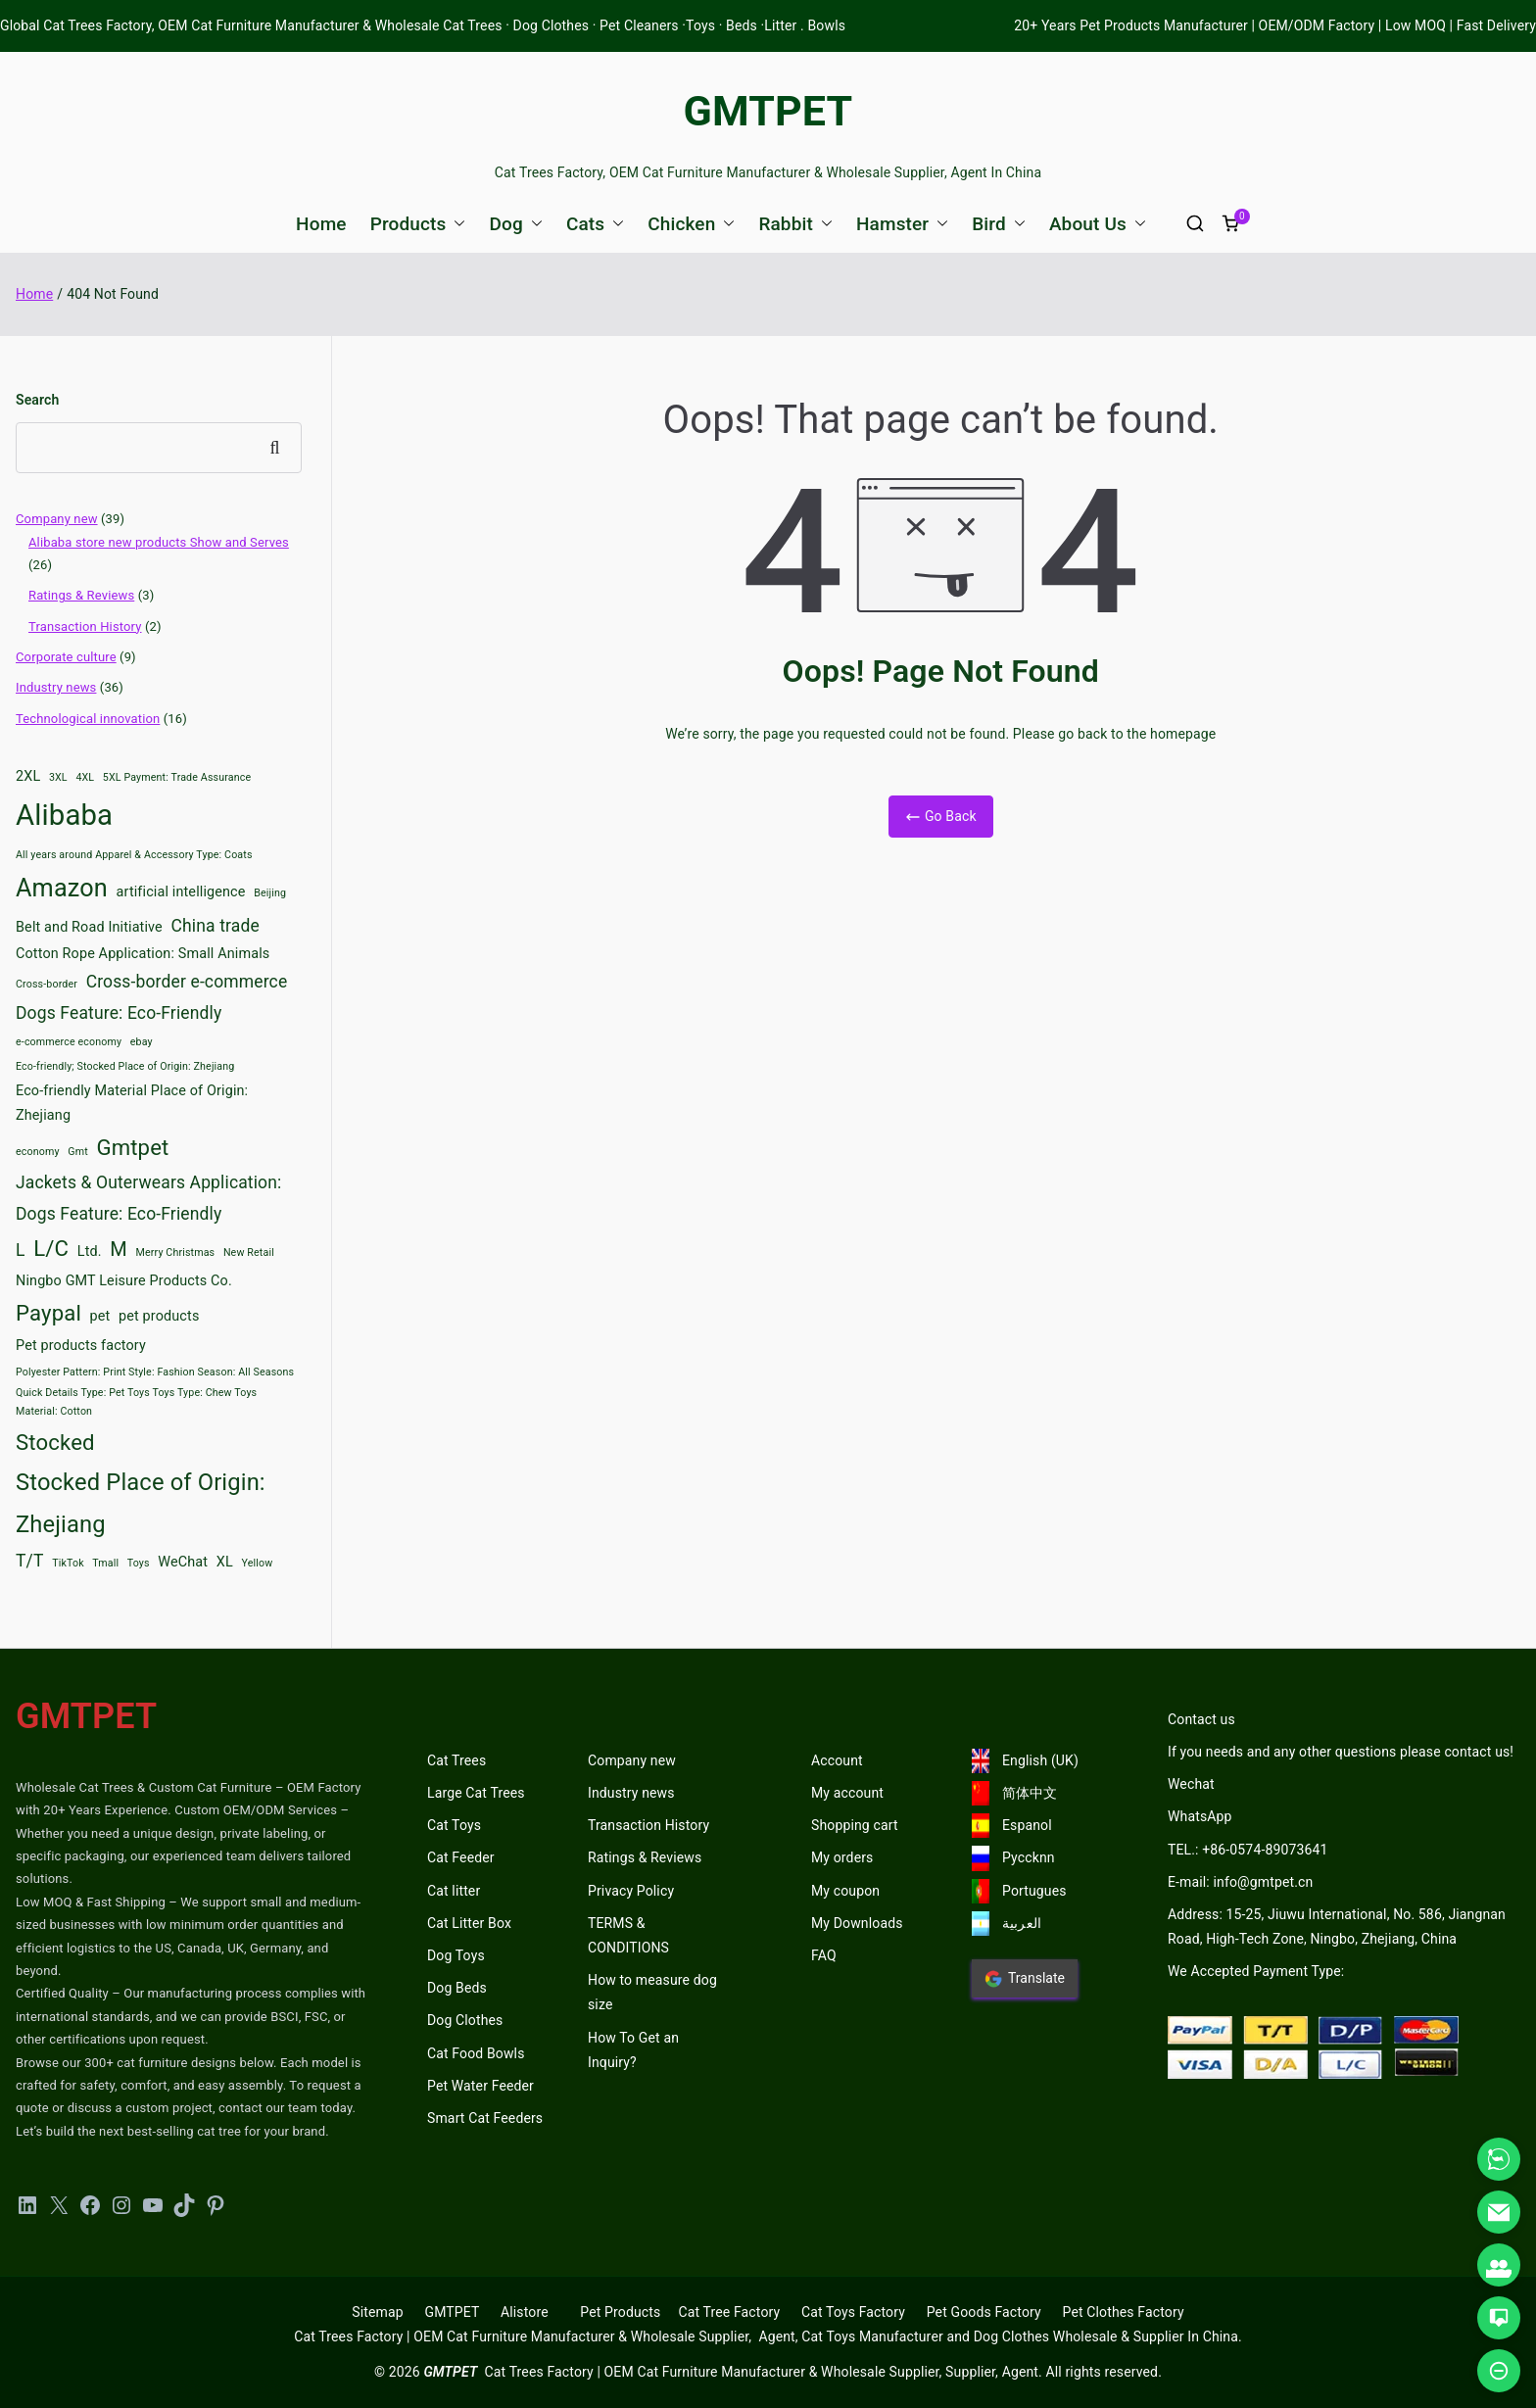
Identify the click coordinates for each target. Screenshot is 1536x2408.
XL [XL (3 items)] (224, 1562)
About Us (1097, 224)
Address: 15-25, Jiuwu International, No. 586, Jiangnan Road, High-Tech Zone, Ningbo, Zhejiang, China (1337, 1926)
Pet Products (620, 2312)
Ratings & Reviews (81, 595)
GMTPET (768, 110)
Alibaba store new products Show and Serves (158, 542)
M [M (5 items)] (118, 1249)
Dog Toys (456, 1955)
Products (418, 224)
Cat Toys (454, 1825)
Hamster (902, 224)
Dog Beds (457, 1988)
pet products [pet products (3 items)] (159, 1316)
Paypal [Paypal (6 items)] (48, 1312)
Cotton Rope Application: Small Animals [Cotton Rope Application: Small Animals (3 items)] (142, 953)
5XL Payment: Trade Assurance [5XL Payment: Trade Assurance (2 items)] (177, 777)
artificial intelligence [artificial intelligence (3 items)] (181, 892)
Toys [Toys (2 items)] (138, 1563)
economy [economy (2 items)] (38, 1151)
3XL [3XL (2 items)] (58, 777)
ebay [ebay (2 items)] (141, 1041)
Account (837, 1760)
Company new (57, 518)
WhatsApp (1200, 1816)
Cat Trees (456, 1760)
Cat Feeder (461, 1857)
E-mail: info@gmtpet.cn (1240, 1882)
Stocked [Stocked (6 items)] (55, 1442)
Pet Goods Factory (984, 2312)
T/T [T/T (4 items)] (30, 1560)
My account (847, 1793)
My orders (842, 1857)
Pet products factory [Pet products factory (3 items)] (81, 1345)
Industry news (56, 687)
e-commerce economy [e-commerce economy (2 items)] (68, 1041)
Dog (515, 224)
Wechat (1191, 1784)
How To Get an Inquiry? (633, 2050)
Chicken (691, 224)
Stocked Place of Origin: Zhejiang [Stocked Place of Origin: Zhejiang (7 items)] (140, 1503)
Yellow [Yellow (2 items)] (257, 1563)
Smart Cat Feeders (485, 2118)
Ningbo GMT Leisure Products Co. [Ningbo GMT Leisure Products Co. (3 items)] (124, 1281)
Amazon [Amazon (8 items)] (62, 888)
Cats (595, 224)
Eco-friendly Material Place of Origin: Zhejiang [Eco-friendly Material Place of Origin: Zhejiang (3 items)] (132, 1104)
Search (37, 400)
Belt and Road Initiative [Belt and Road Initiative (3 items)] (89, 927)
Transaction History (85, 626)
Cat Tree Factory (729, 2312)
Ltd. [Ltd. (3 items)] (89, 1251)
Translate (1024, 1979)
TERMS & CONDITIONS (628, 1935)
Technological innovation (88, 718)
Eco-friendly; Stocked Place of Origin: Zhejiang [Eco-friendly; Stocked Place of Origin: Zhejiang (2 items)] (125, 1066)
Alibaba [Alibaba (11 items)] (64, 815)
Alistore (525, 2312)
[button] (455, 224)
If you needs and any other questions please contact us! (1340, 1751)
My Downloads (857, 1923)
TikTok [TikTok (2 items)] (68, 1563)
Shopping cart (854, 1825)
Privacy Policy (631, 1891)
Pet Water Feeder (480, 2086)
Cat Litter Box (469, 1923)
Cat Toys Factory (853, 2312)
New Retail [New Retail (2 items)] (248, 1252)
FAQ (824, 1955)
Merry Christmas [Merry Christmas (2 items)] (176, 1252)
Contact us (1201, 1719)
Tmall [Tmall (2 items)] (105, 1563)
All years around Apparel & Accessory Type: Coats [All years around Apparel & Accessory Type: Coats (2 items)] (134, 854)
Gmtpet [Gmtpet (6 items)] (132, 1147)
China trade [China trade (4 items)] (215, 926)
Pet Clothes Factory (1123, 2312)
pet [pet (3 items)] (100, 1316)
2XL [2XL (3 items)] (28, 776)
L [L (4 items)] (20, 1250)
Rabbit (795, 224)
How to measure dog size (652, 1992)
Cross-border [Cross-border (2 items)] (46, 984)
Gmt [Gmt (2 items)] (78, 1151)
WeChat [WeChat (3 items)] (183, 1562)
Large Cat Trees (476, 1793)
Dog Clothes (465, 2020)
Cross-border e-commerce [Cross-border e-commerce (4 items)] (187, 981)
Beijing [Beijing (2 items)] (270, 893)
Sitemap (377, 2312)
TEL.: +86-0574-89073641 (1247, 1849)
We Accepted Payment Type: (1256, 1971)
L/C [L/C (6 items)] (51, 1248)
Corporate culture (66, 657)
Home (321, 224)
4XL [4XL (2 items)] (84, 777)
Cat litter (453, 1891)
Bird (999, 224)
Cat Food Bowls (476, 2053)
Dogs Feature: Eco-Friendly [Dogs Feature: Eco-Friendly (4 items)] (118, 1013)
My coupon (845, 1891)
